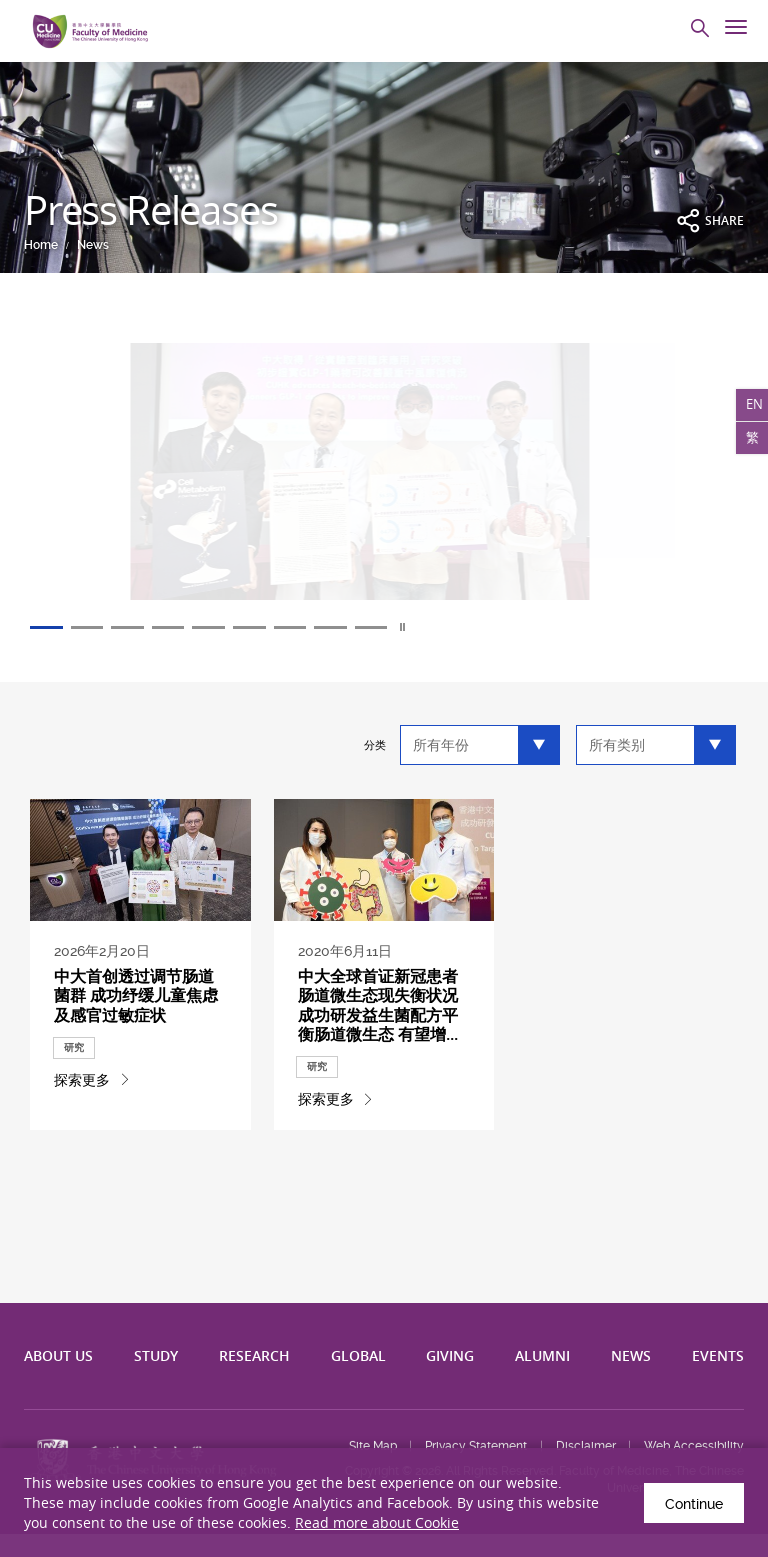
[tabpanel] (384, 483)
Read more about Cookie (377, 1522)
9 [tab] (434, 628)
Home (41, 245)
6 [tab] (290, 628)
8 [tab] (386, 628)
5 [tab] (242, 628)
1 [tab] (50, 628)
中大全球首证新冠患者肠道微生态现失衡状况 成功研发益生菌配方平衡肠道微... (382, 1014)
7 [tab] (338, 628)
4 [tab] (194, 628)
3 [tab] (146, 628)
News (93, 245)
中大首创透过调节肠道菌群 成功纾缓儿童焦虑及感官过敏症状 (138, 1014)
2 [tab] (98, 628)
